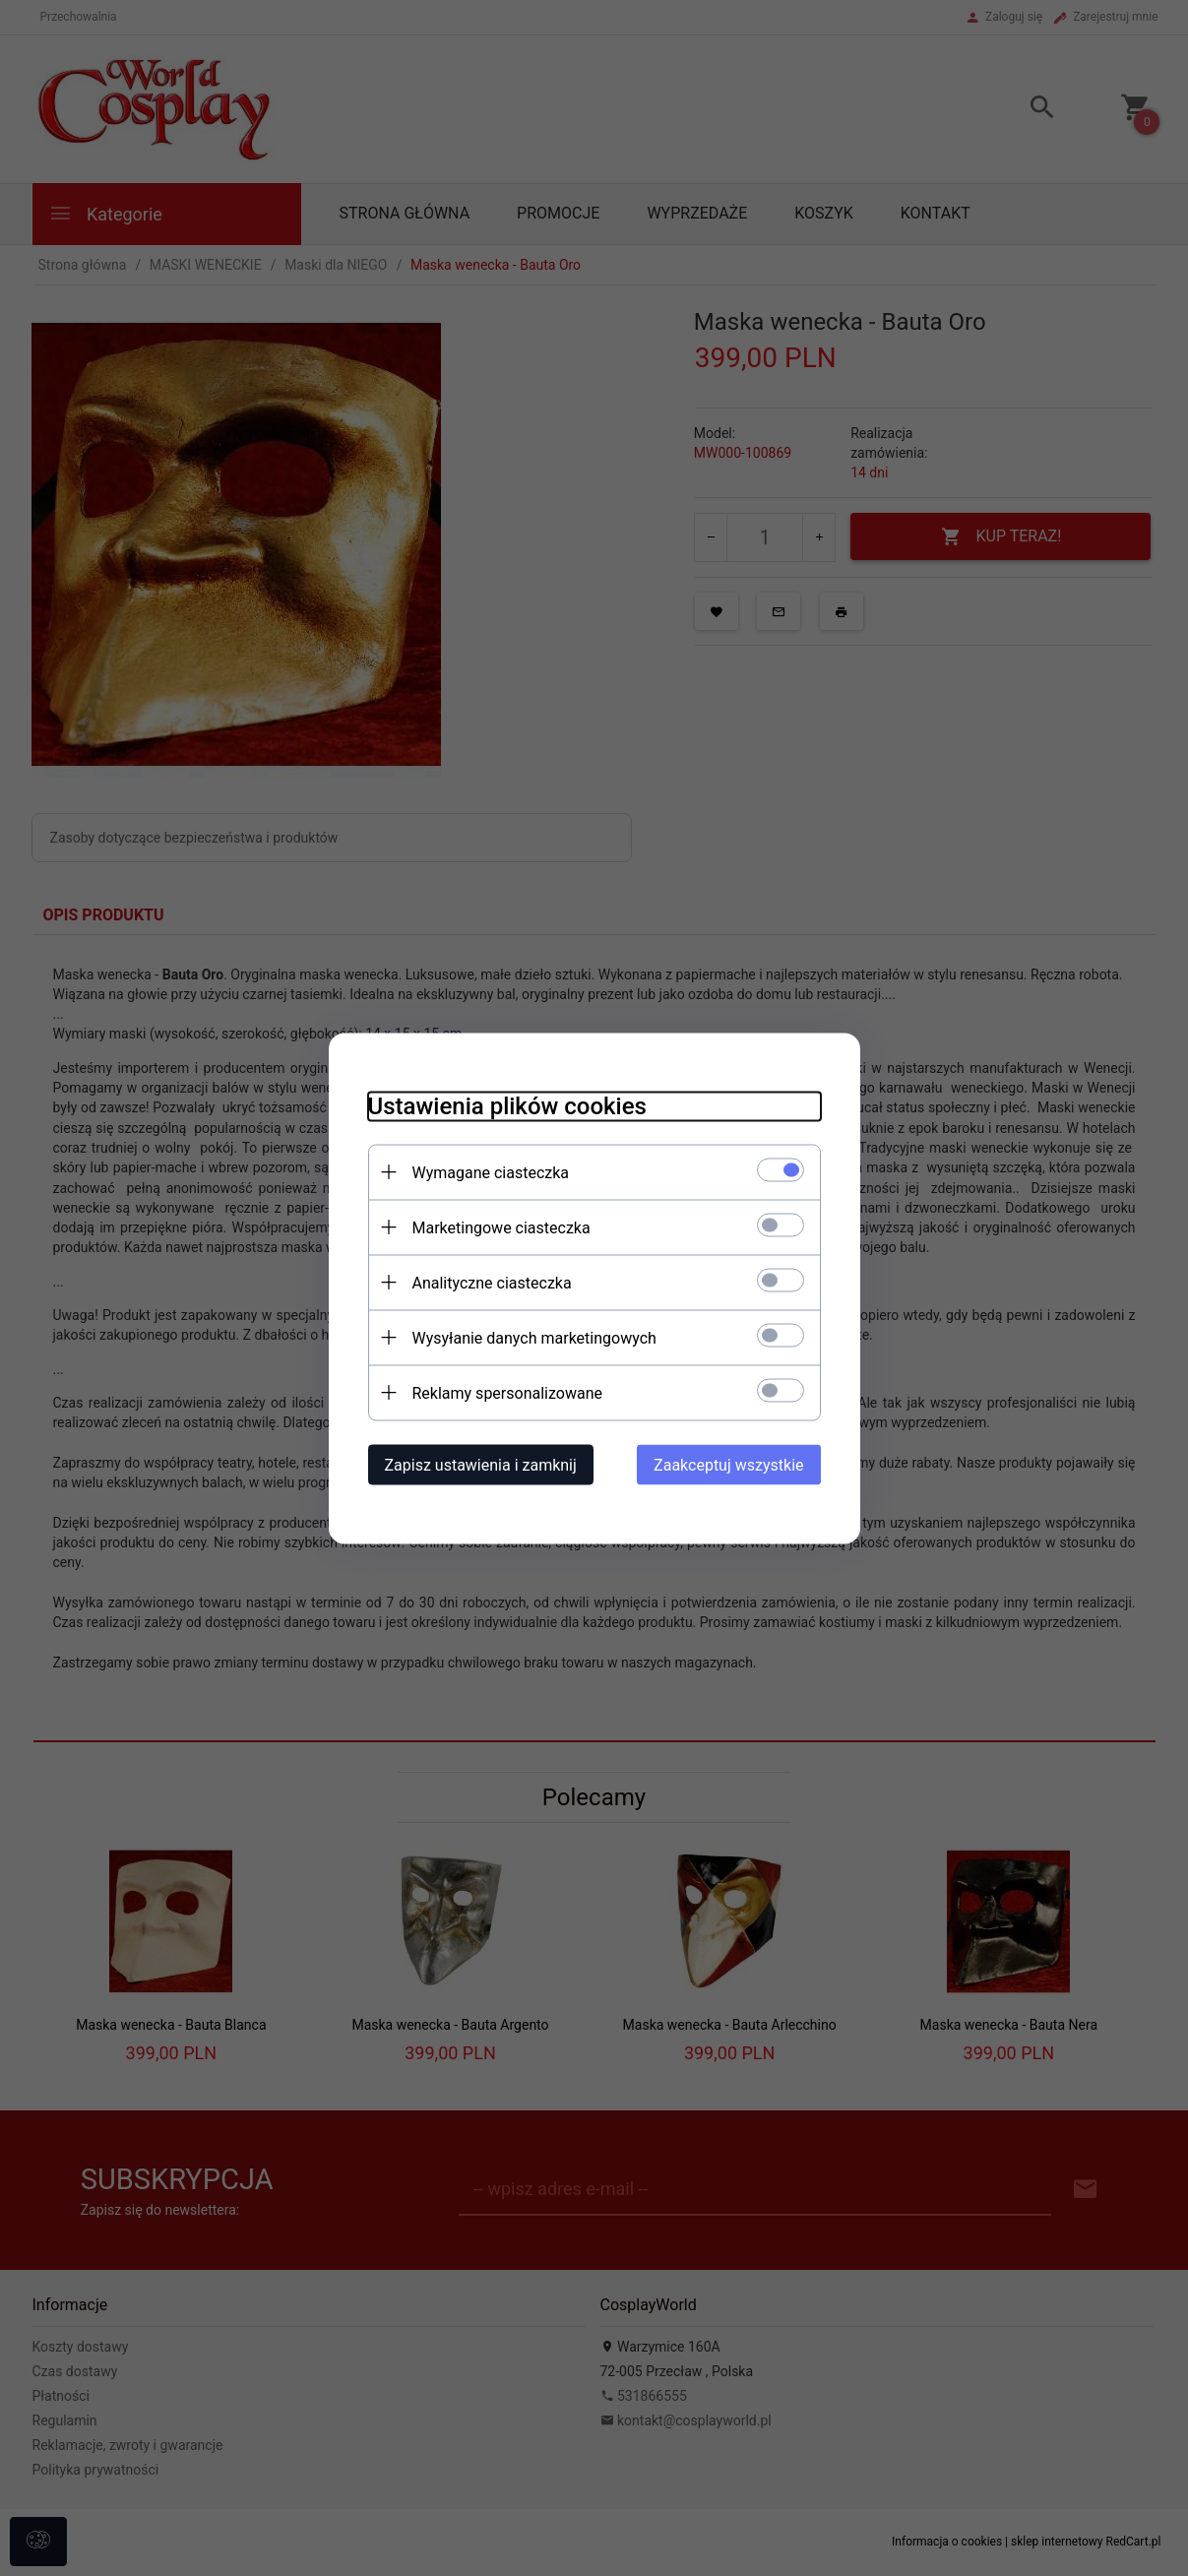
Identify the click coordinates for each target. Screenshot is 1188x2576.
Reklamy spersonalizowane (507, 1392)
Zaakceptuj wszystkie (728, 1464)
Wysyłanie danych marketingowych (534, 1337)
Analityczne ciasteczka (492, 1282)
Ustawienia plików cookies (507, 1105)
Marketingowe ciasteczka (501, 1227)
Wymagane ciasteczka (491, 1171)
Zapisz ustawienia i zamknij (481, 1464)
